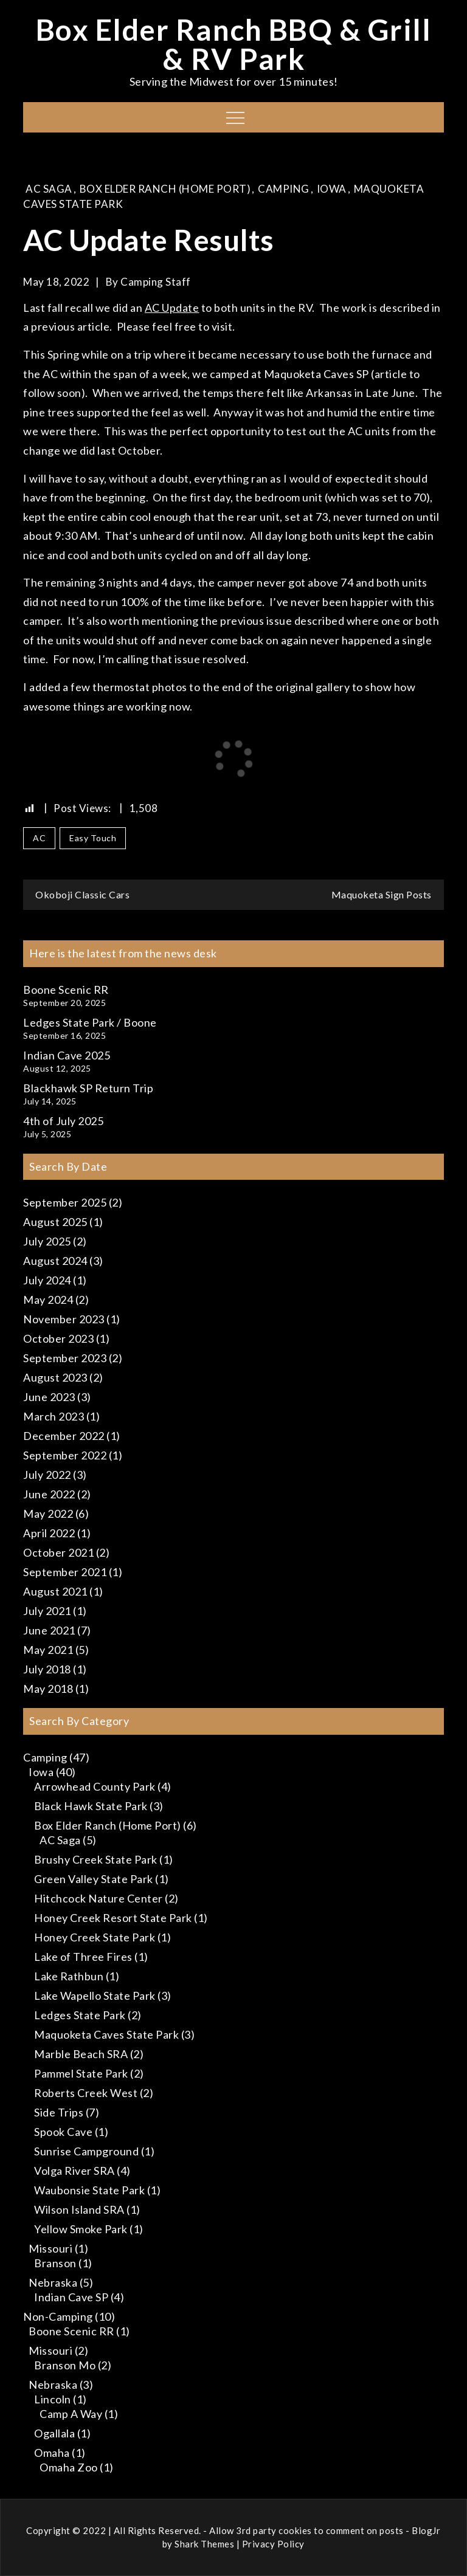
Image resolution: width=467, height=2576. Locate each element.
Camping (284, 188)
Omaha (52, 2452)
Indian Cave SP (71, 2297)
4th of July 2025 (63, 1121)
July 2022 (47, 1474)
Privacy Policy (273, 2543)
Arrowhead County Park (95, 1786)
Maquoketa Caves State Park (106, 2034)
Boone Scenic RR (66, 989)
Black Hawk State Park (91, 1806)
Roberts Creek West (85, 2092)
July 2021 (47, 1610)
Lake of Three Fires (83, 1956)
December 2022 (64, 1435)
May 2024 (48, 1299)
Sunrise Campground (86, 2151)
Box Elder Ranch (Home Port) (165, 188)
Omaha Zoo (69, 2467)
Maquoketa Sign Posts (381, 894)
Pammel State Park (81, 2073)
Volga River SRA (74, 2170)
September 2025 (64, 1202)
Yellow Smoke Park (81, 2229)
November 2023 (64, 1319)
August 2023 (55, 1377)
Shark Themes (206, 2543)
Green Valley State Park (93, 1879)
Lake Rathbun (68, 1976)
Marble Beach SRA (81, 2054)
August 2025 (55, 1221)
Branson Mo (64, 2365)
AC (39, 838)
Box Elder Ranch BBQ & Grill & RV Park (234, 44)
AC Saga (49, 188)
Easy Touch (92, 838)
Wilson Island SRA (79, 2209)
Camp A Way (71, 2413)
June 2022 (49, 1494)
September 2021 (64, 1572)
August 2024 (55, 1260)
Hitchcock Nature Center (98, 1898)
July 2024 (47, 1280)
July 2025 (47, 1241)
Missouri (50, 2248)
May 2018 (48, 1688)
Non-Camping (58, 2316)
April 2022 (49, 1533)
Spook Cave (63, 2131)
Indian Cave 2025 (66, 1055)
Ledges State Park (80, 2015)
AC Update (172, 307)
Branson (55, 2263)
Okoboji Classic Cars (82, 894)
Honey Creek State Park (94, 1937)
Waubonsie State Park (89, 2190)
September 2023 (64, 1358)
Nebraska (53, 2282)
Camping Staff (155, 281)
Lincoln (52, 2399)
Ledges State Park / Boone (90, 1022)
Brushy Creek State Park (95, 1859)
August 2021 (55, 1591)
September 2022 (64, 1455)
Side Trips (58, 2112)
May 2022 (48, 1513)
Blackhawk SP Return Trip (88, 1088)
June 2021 (49, 1630)
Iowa (332, 188)
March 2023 (53, 1416)
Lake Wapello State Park (95, 1995)
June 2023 (49, 1396)
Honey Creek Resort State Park (113, 1917)
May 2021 (48, 1649)
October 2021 (58, 1552)
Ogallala (54, 2433)
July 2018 (47, 1669)
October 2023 (58, 1338)
